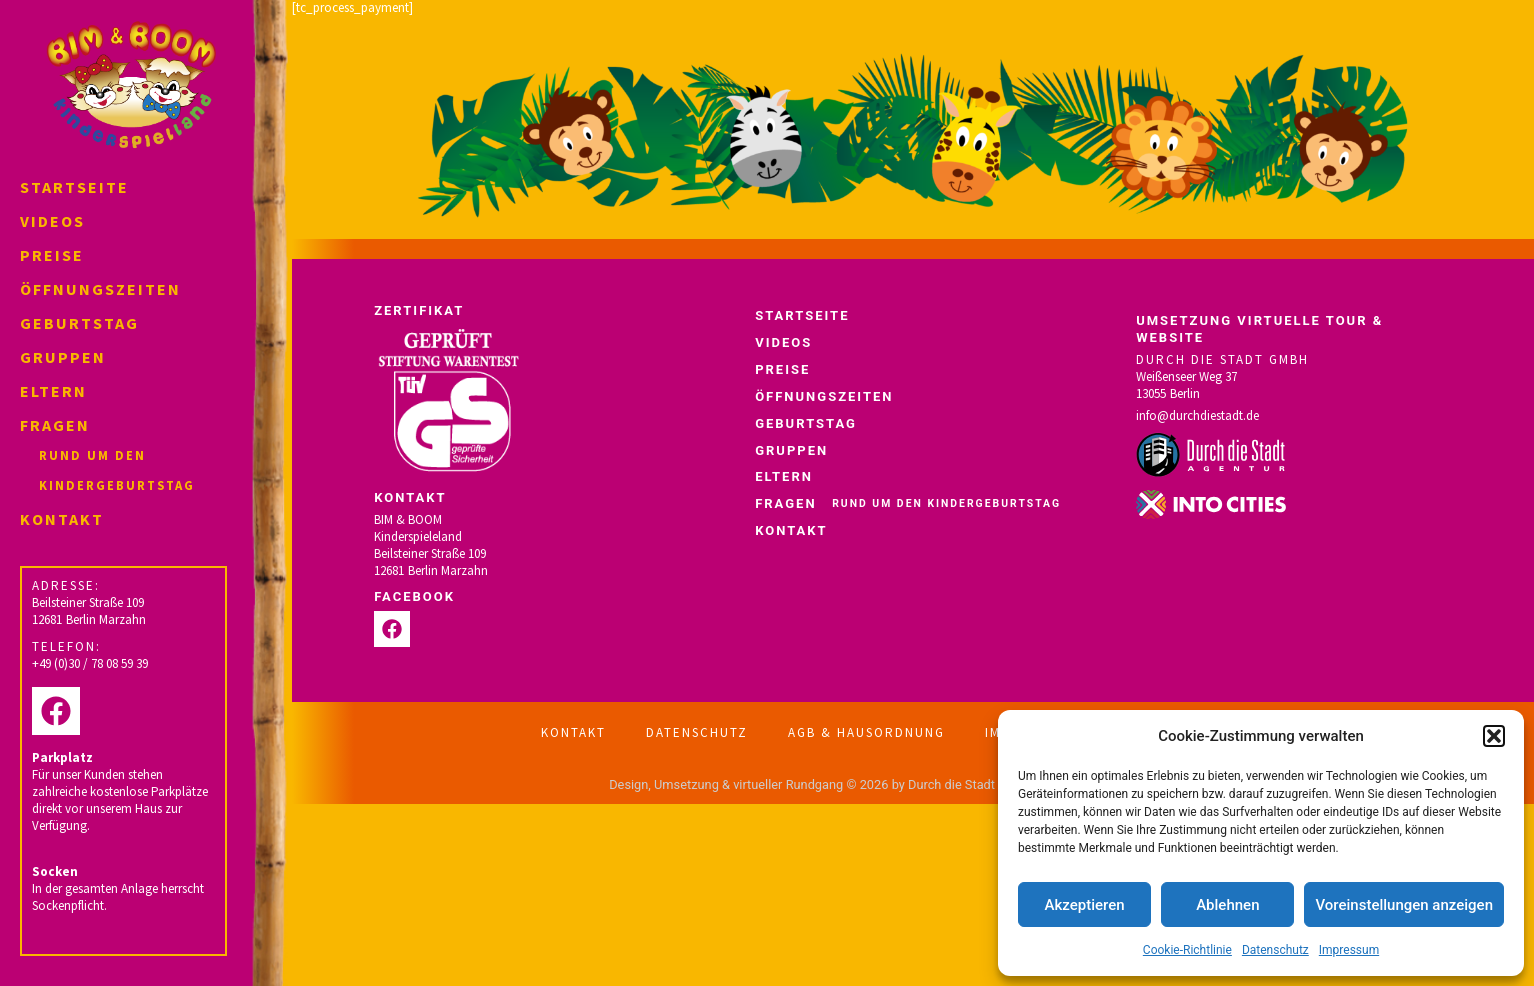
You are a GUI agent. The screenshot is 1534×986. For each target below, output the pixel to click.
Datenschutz (1275, 950)
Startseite (74, 187)
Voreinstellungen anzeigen (1404, 905)
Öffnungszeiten (100, 289)
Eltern (53, 391)
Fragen (131, 457)
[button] (1494, 736)
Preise (52, 255)
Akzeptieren (1085, 905)
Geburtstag (79, 323)
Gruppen (63, 357)
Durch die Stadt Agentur (975, 784)
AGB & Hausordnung (866, 732)
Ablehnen (1227, 905)
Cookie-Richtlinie (1187, 950)
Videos (52, 221)
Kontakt (62, 519)
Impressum (1349, 950)
